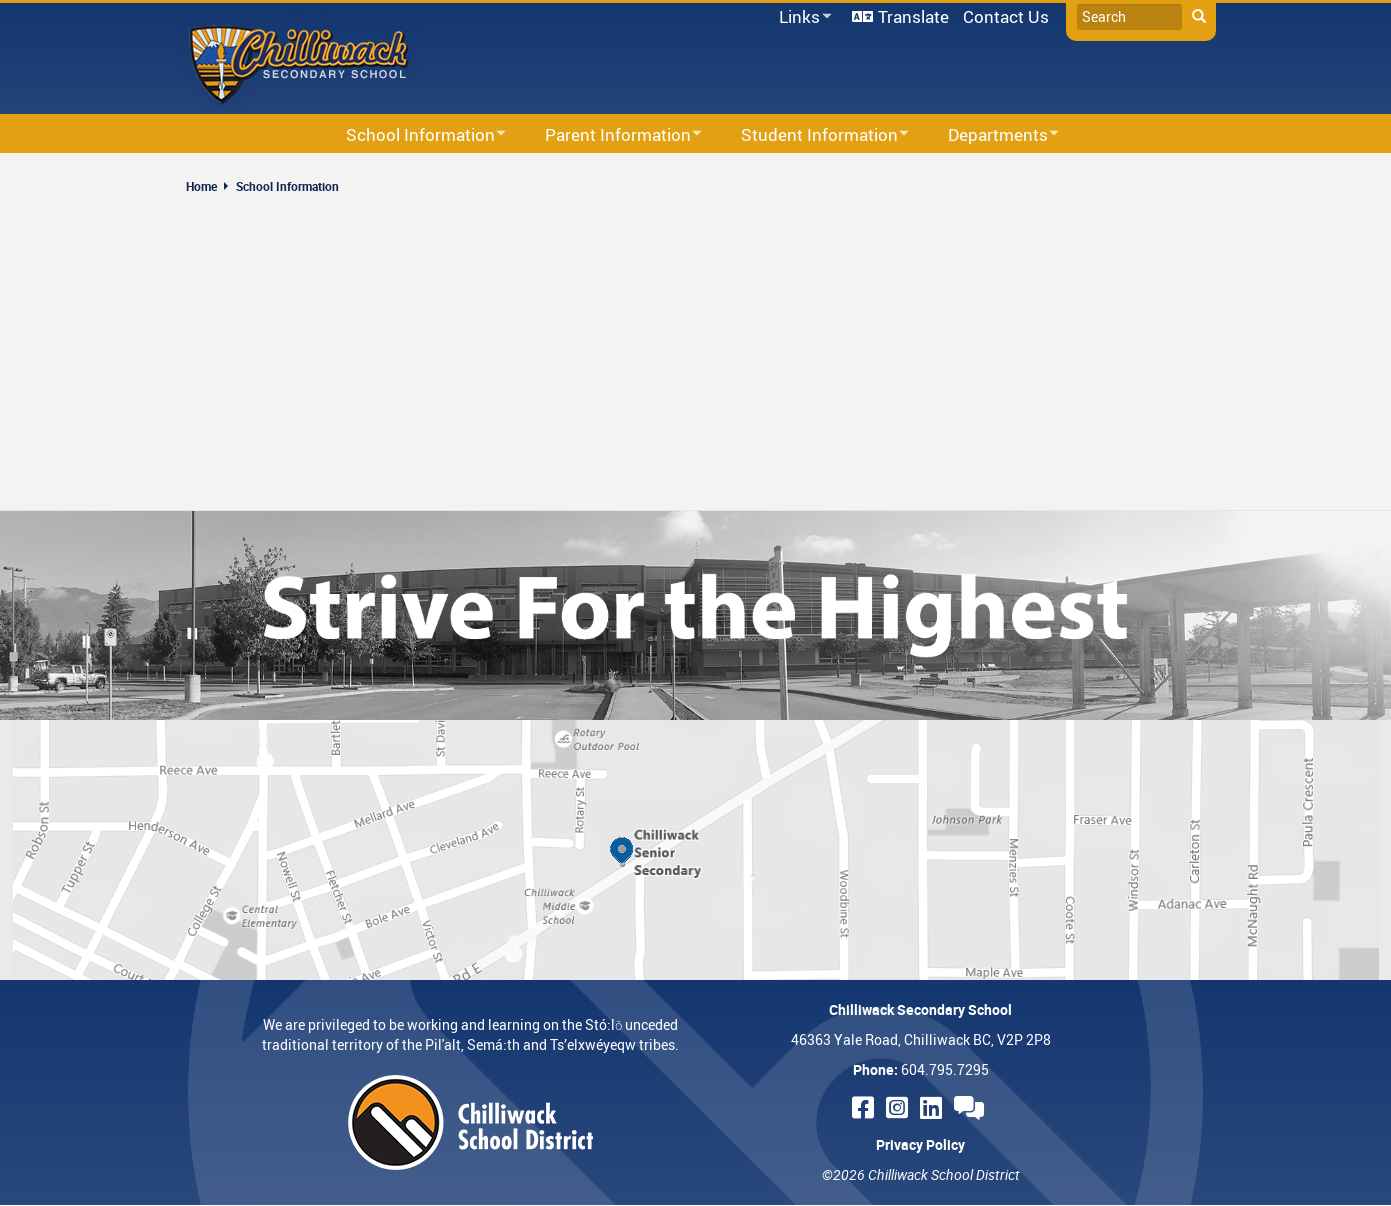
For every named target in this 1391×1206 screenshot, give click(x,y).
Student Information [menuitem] (812, 135)
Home (201, 186)
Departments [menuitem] (990, 135)
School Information (287, 186)
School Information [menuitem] (413, 135)
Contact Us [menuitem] (1006, 16)
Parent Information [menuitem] (610, 135)
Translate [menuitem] (913, 16)
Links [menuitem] (802, 17)
